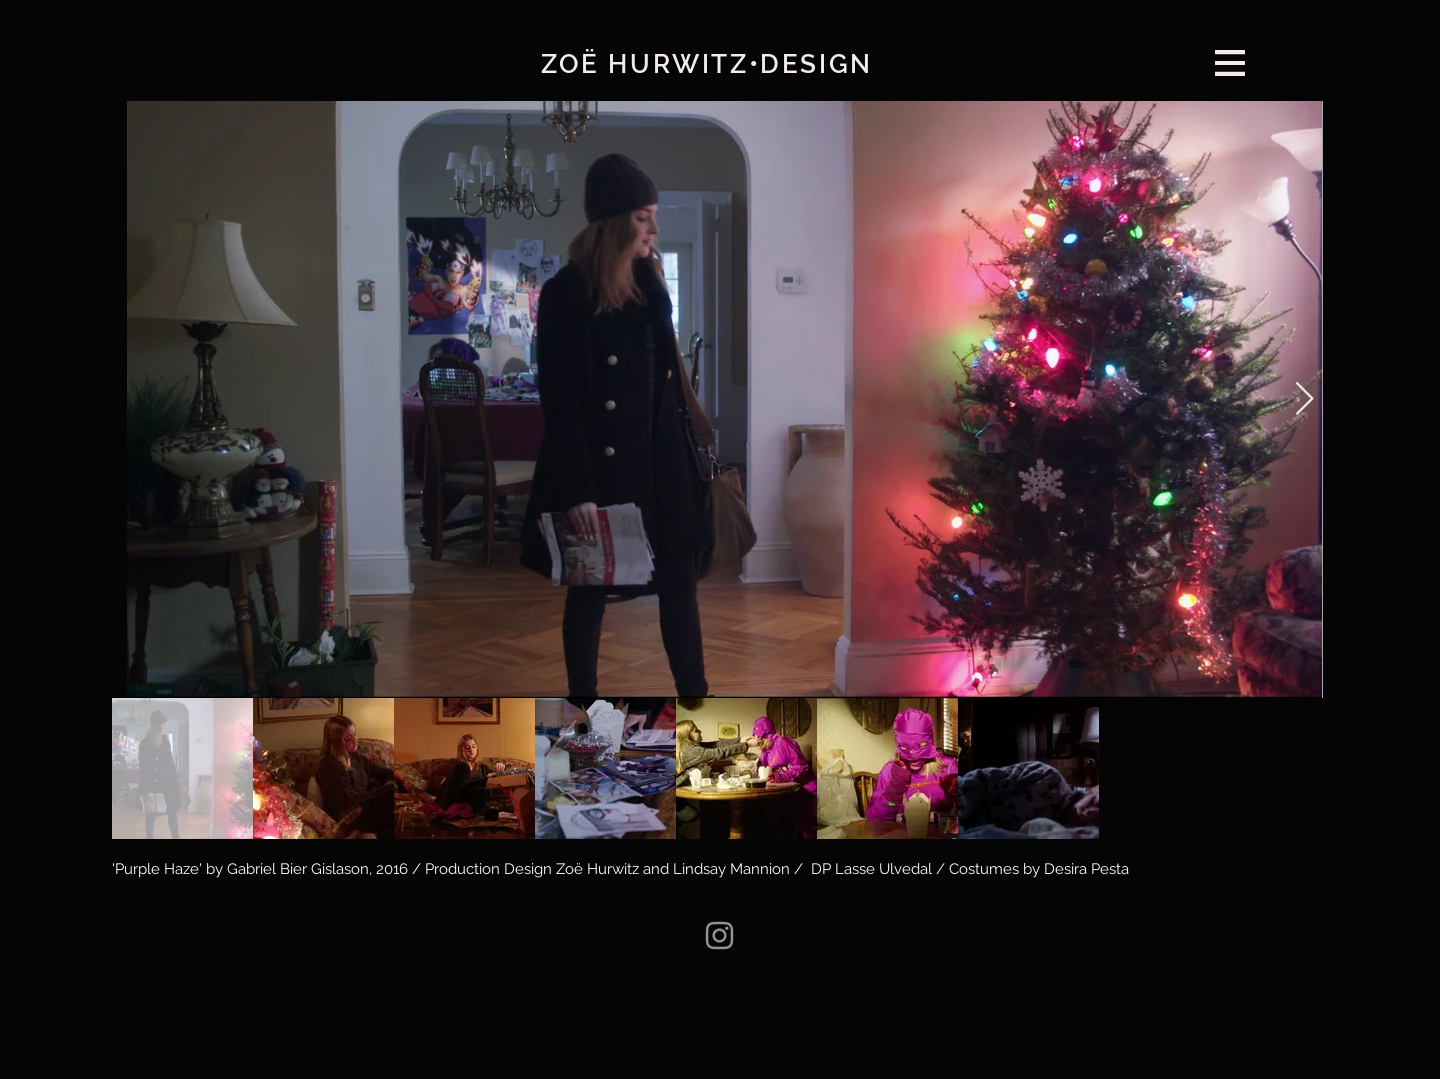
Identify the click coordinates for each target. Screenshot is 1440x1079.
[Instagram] (719, 935)
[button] (1230, 63)
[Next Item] (1304, 400)
